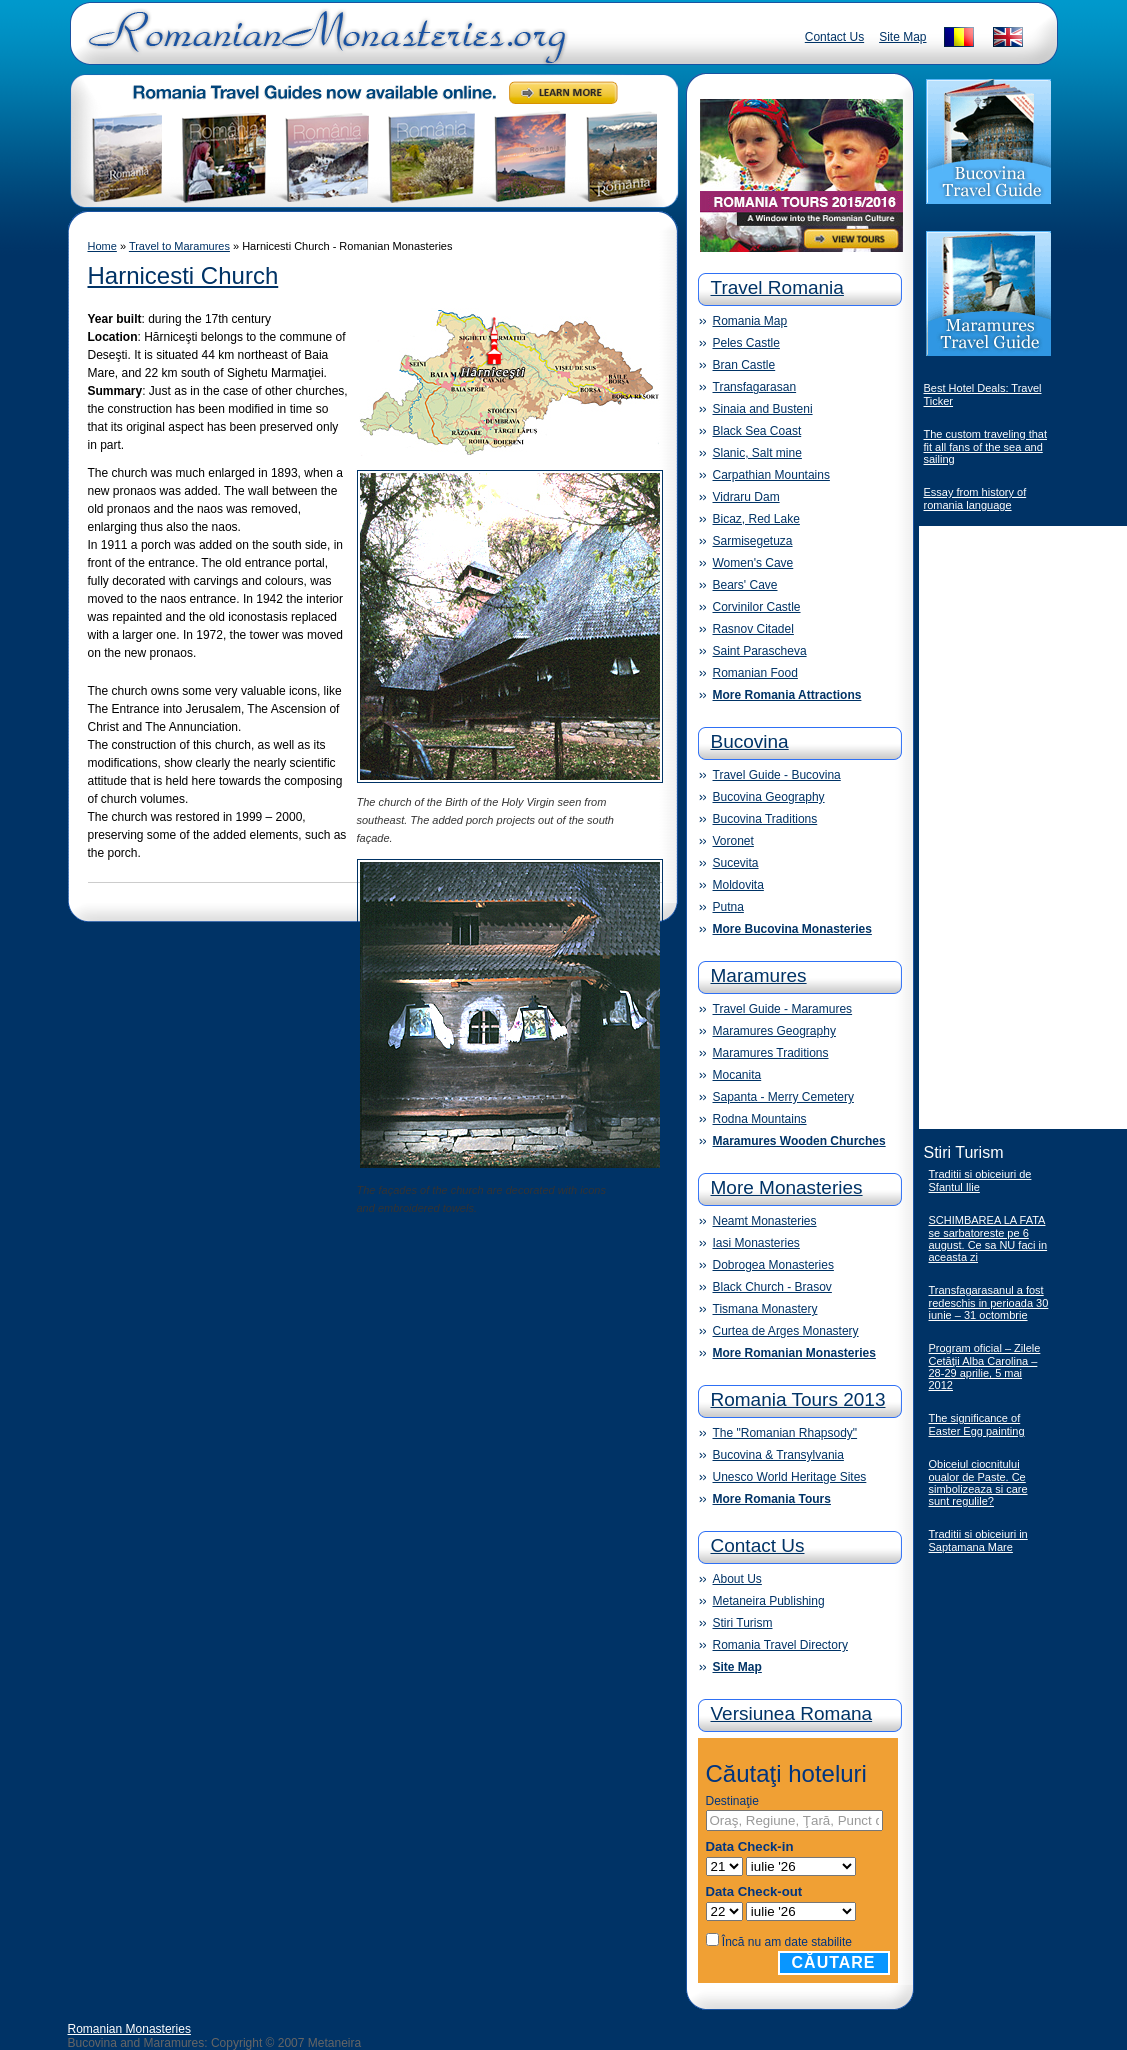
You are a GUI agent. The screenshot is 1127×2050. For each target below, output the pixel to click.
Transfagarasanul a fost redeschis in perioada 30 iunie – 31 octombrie (989, 1302)
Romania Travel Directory (780, 1645)
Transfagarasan (755, 387)
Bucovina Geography (769, 797)
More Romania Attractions (787, 695)
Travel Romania (777, 287)
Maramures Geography (774, 1031)
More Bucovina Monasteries (792, 929)
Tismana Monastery (765, 1309)
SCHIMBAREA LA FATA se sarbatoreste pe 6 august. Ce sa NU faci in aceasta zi (988, 1238)
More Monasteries (787, 1187)
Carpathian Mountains (771, 475)
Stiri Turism (743, 1623)
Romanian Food (755, 673)
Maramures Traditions (771, 1053)
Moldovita (738, 885)
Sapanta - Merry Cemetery (783, 1097)
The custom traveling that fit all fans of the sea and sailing (986, 446)
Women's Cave (753, 563)
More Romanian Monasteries (794, 1353)
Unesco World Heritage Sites (790, 1477)
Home (102, 246)
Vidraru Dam (746, 497)
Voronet (733, 841)
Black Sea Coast (757, 431)
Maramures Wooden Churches (799, 1141)
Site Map (902, 37)
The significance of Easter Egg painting (977, 1424)
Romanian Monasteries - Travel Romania (323, 45)
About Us (737, 1579)
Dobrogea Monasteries (773, 1265)
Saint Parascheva (760, 651)
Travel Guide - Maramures (783, 1009)
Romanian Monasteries (129, 2029)
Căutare (834, 1962)
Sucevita (736, 863)
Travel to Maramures (179, 246)
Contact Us (834, 37)
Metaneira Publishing (769, 1601)
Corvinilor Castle (757, 607)
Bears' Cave (745, 585)
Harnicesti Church (183, 275)
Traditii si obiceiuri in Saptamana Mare (978, 1540)
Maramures (759, 975)
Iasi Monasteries (756, 1243)
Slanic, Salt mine (757, 453)
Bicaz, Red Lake (756, 519)
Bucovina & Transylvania (778, 1455)
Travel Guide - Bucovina (777, 775)
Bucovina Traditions (765, 819)
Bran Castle (744, 365)
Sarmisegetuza (753, 541)
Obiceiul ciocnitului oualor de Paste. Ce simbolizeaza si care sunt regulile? (978, 1482)
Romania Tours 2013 (798, 1399)
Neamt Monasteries (765, 1221)
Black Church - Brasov (772, 1287)
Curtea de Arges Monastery (786, 1331)
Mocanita (737, 1075)
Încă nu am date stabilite (787, 1942)
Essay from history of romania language (975, 498)
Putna (728, 907)
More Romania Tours (772, 1499)
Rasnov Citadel (753, 629)
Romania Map (750, 321)
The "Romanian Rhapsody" (785, 1433)
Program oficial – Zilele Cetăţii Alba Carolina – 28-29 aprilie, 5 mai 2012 (985, 1366)
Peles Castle (746, 343)
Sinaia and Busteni (763, 409)
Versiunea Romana (792, 1713)
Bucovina (750, 741)
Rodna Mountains (760, 1119)
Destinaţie (732, 1801)
